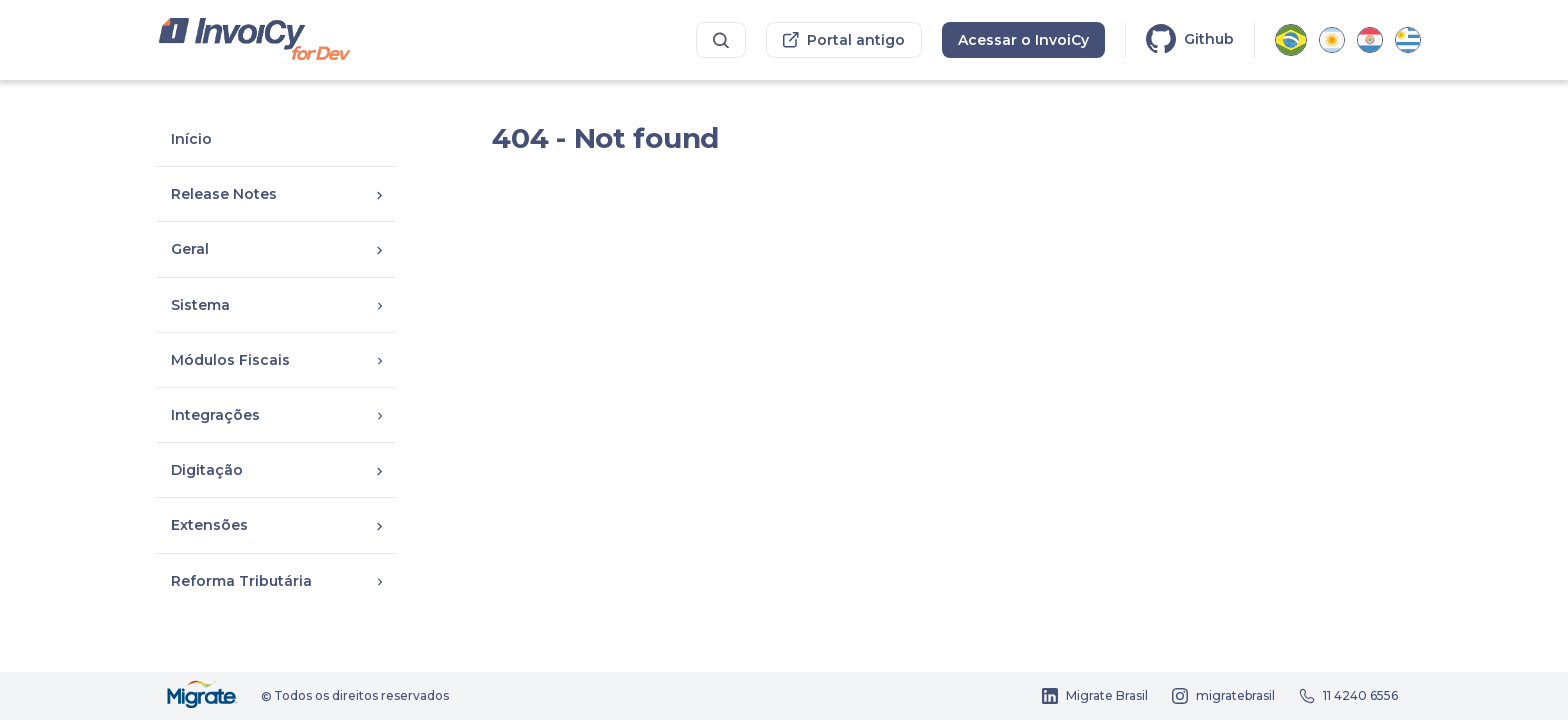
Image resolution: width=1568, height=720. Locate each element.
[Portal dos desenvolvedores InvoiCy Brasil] (255, 40)
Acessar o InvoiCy (1023, 40)
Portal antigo (844, 40)
